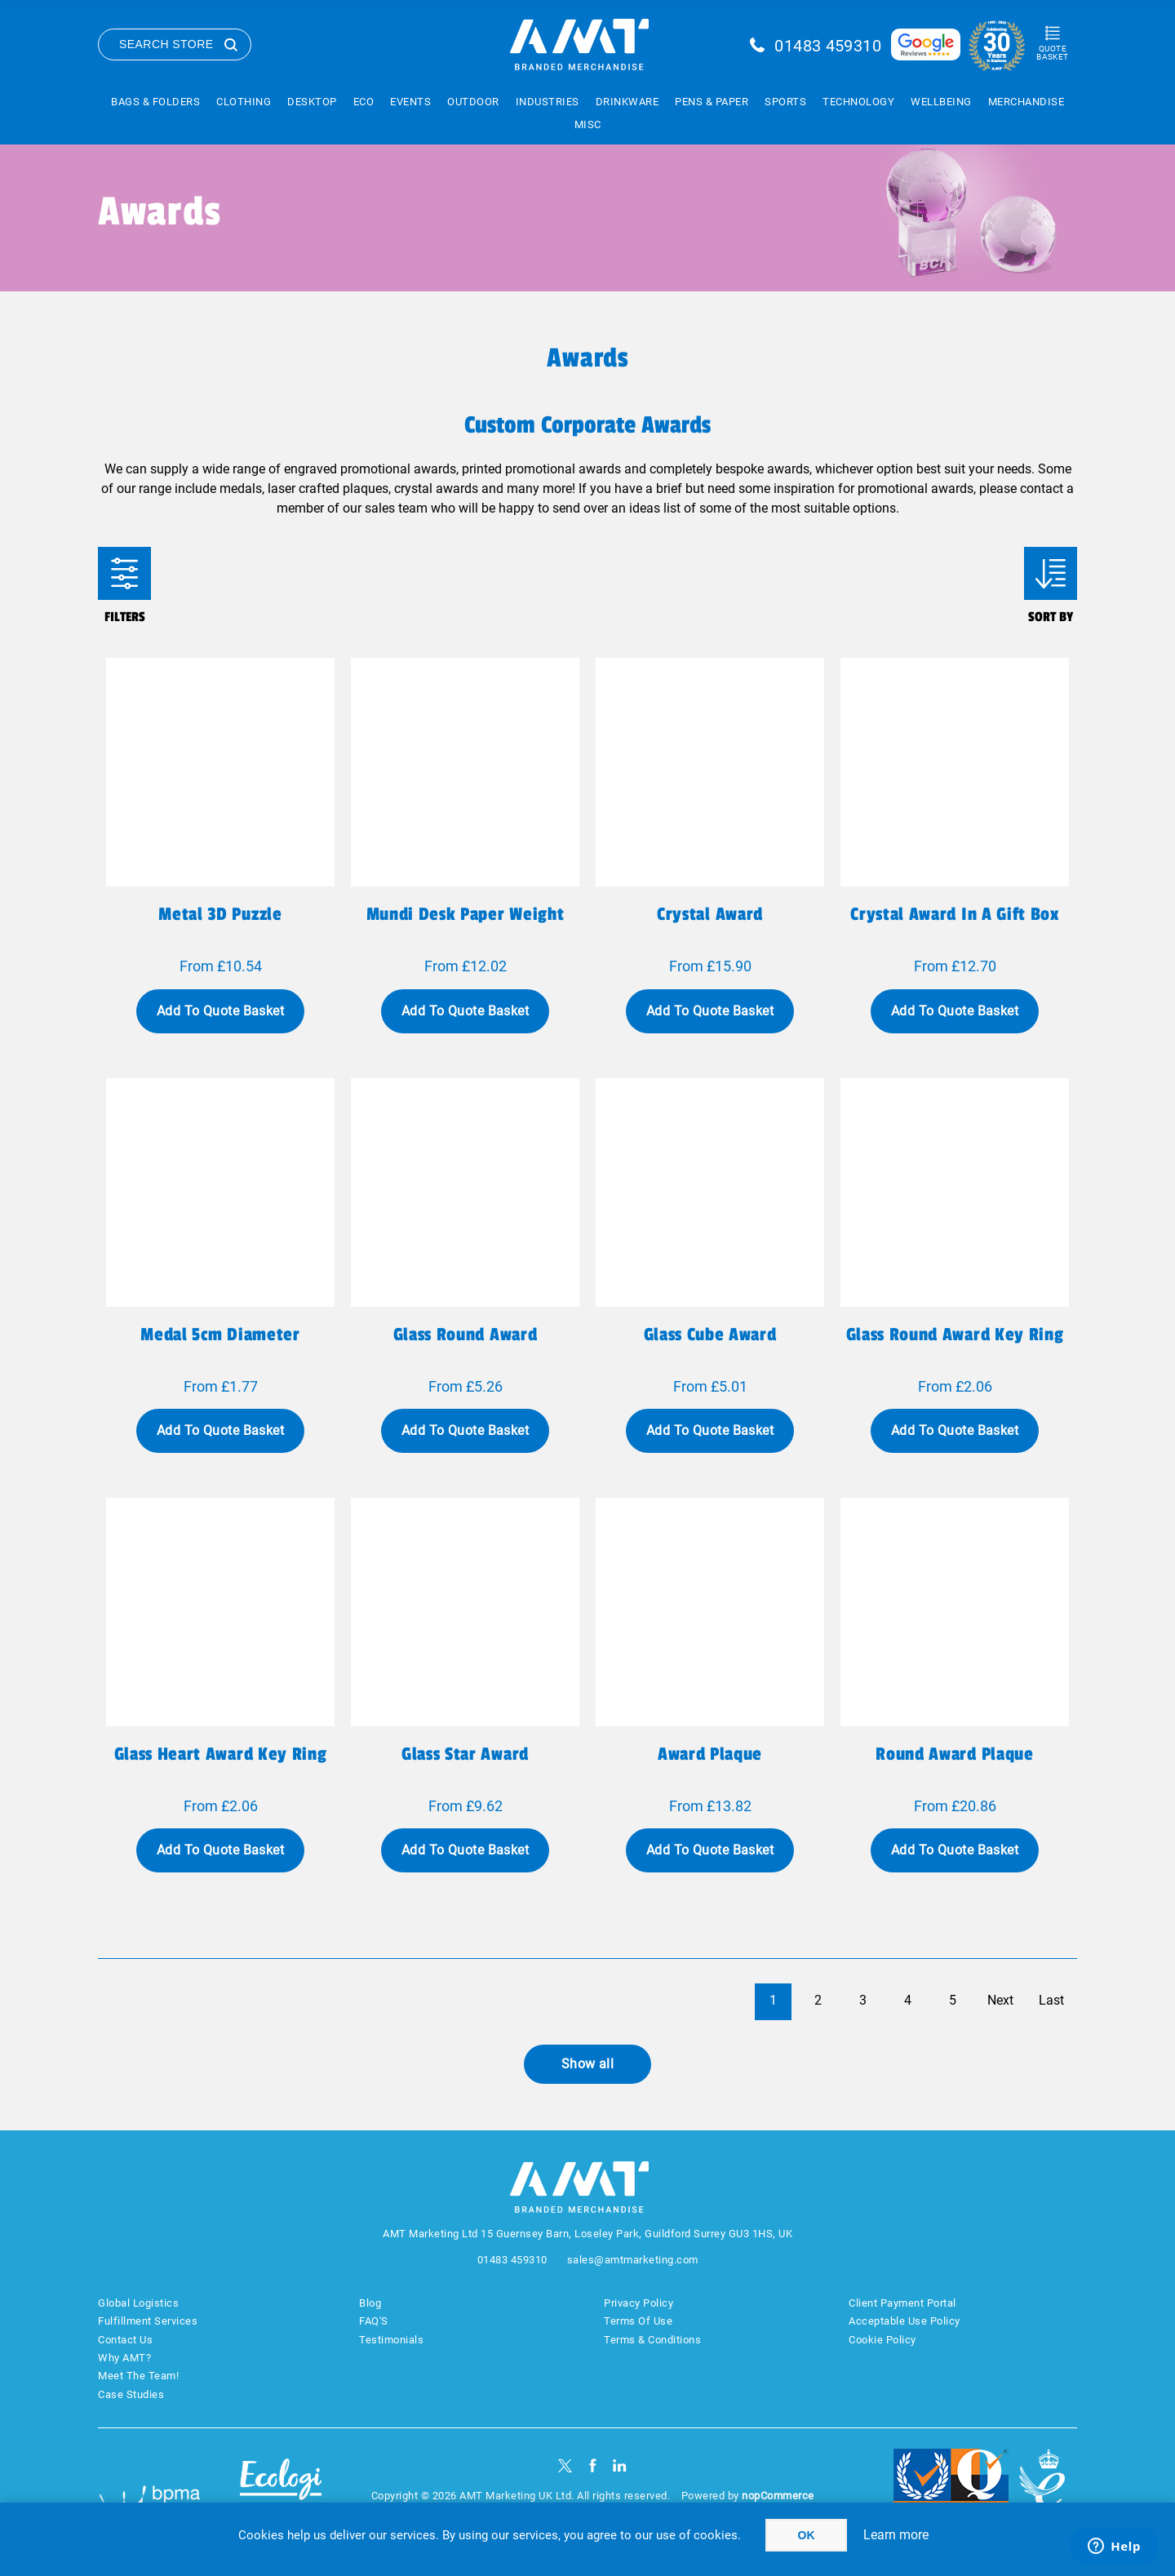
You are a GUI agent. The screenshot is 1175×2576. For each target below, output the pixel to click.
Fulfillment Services (147, 2321)
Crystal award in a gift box (954, 914)
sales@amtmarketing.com (632, 2260)
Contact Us (125, 2340)
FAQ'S (373, 2321)
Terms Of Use (638, 2321)
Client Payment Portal (902, 2303)
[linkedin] (620, 2465)
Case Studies (131, 2394)
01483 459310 (827, 46)
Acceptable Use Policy (904, 2321)
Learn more (896, 2535)
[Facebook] (593, 2465)
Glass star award (465, 1754)
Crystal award (710, 914)
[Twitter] (565, 2465)
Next (1000, 2000)
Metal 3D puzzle (220, 914)
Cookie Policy (882, 2340)
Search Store (166, 44)
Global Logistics (138, 2303)
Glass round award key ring (954, 1334)
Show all (587, 2064)
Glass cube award (710, 1334)
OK (806, 2535)
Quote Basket (1052, 52)
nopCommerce (778, 2495)
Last (1051, 2000)
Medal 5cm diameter (219, 1334)
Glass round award (465, 1334)
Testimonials (391, 2340)
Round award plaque (954, 1754)
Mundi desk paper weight (465, 914)
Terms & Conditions (652, 2340)
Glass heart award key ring (220, 1754)
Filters (124, 573)
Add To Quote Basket (220, 1011)
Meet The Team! (138, 2375)
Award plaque (710, 1754)
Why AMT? (124, 2358)
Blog (370, 2303)
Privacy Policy (638, 2303)
